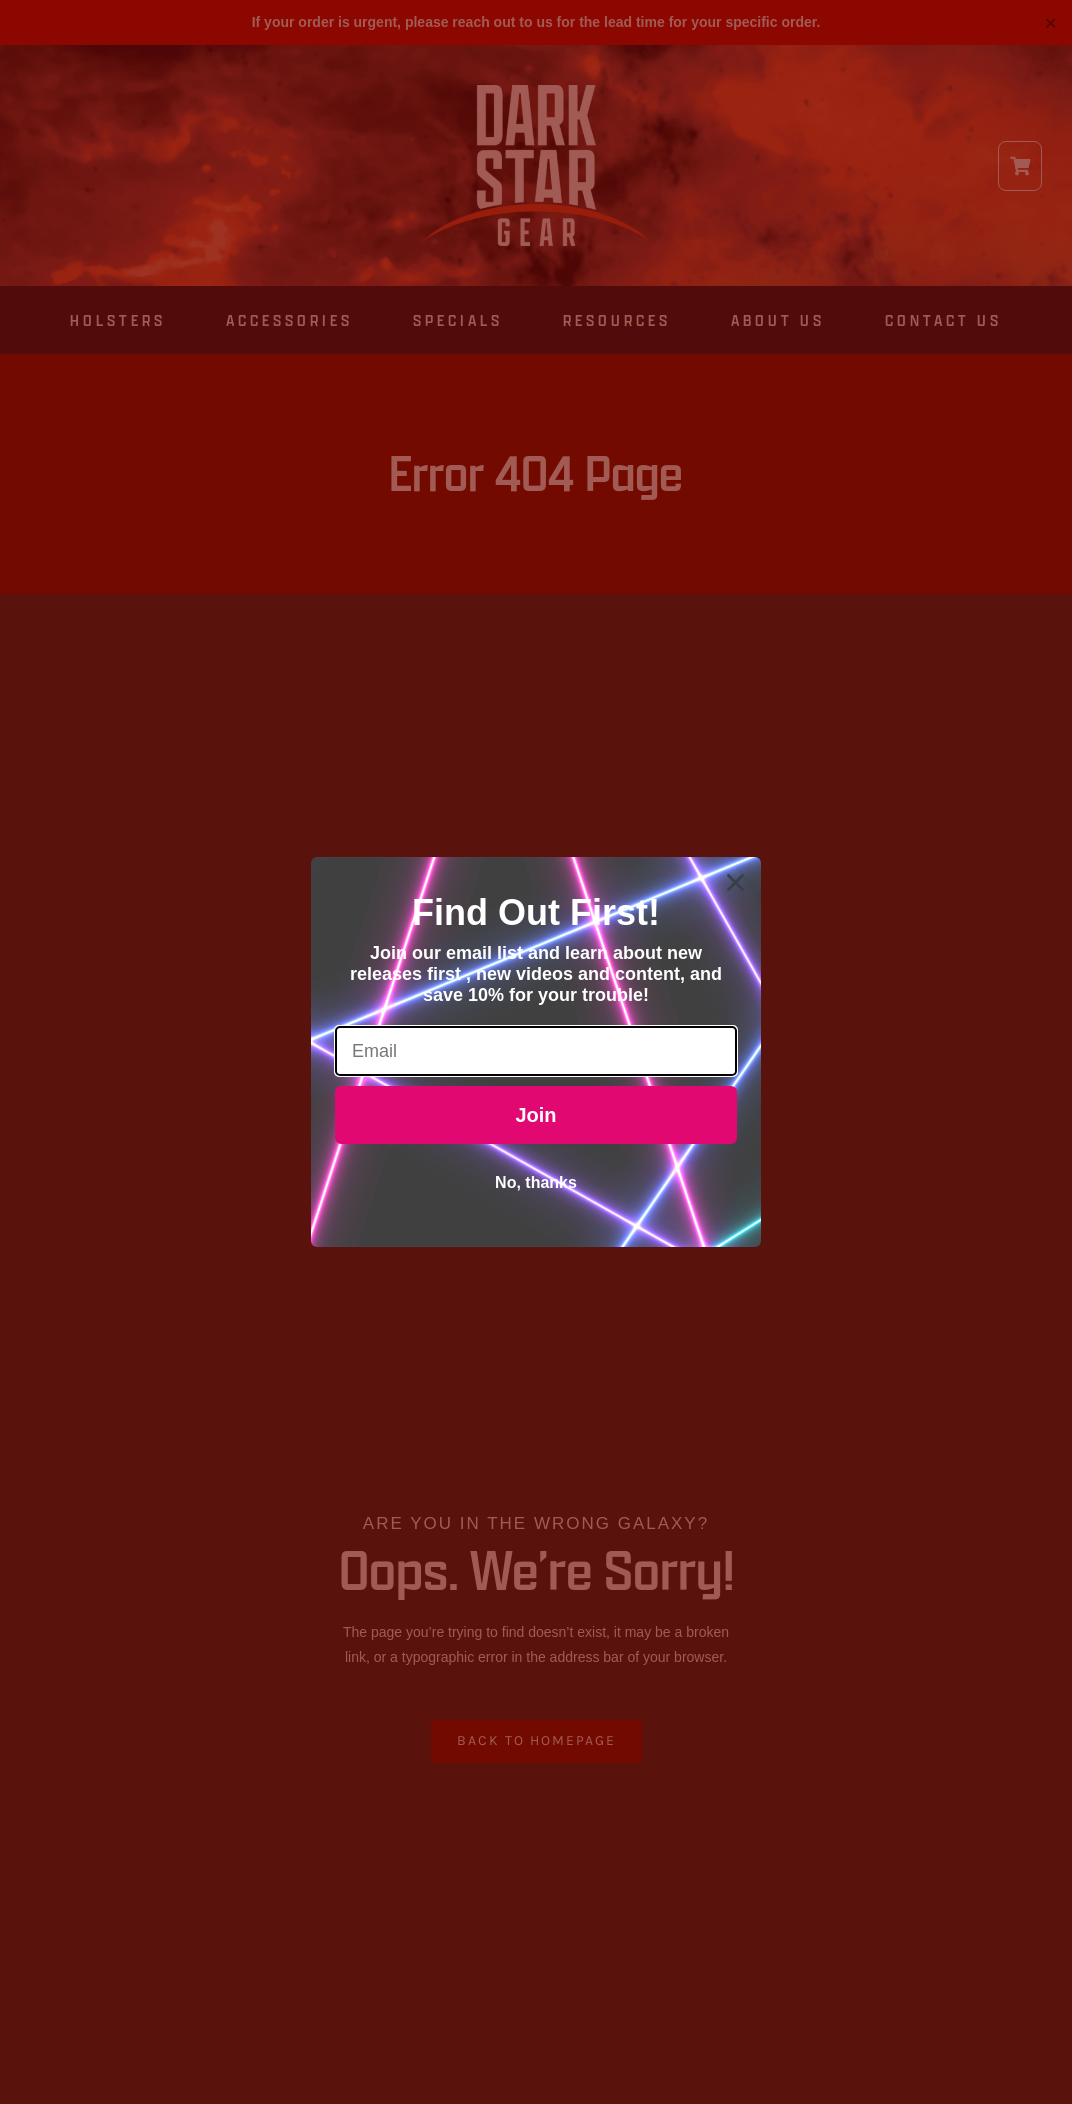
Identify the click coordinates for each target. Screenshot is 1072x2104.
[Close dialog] (735, 882)
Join (535, 1115)
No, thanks (536, 1182)
